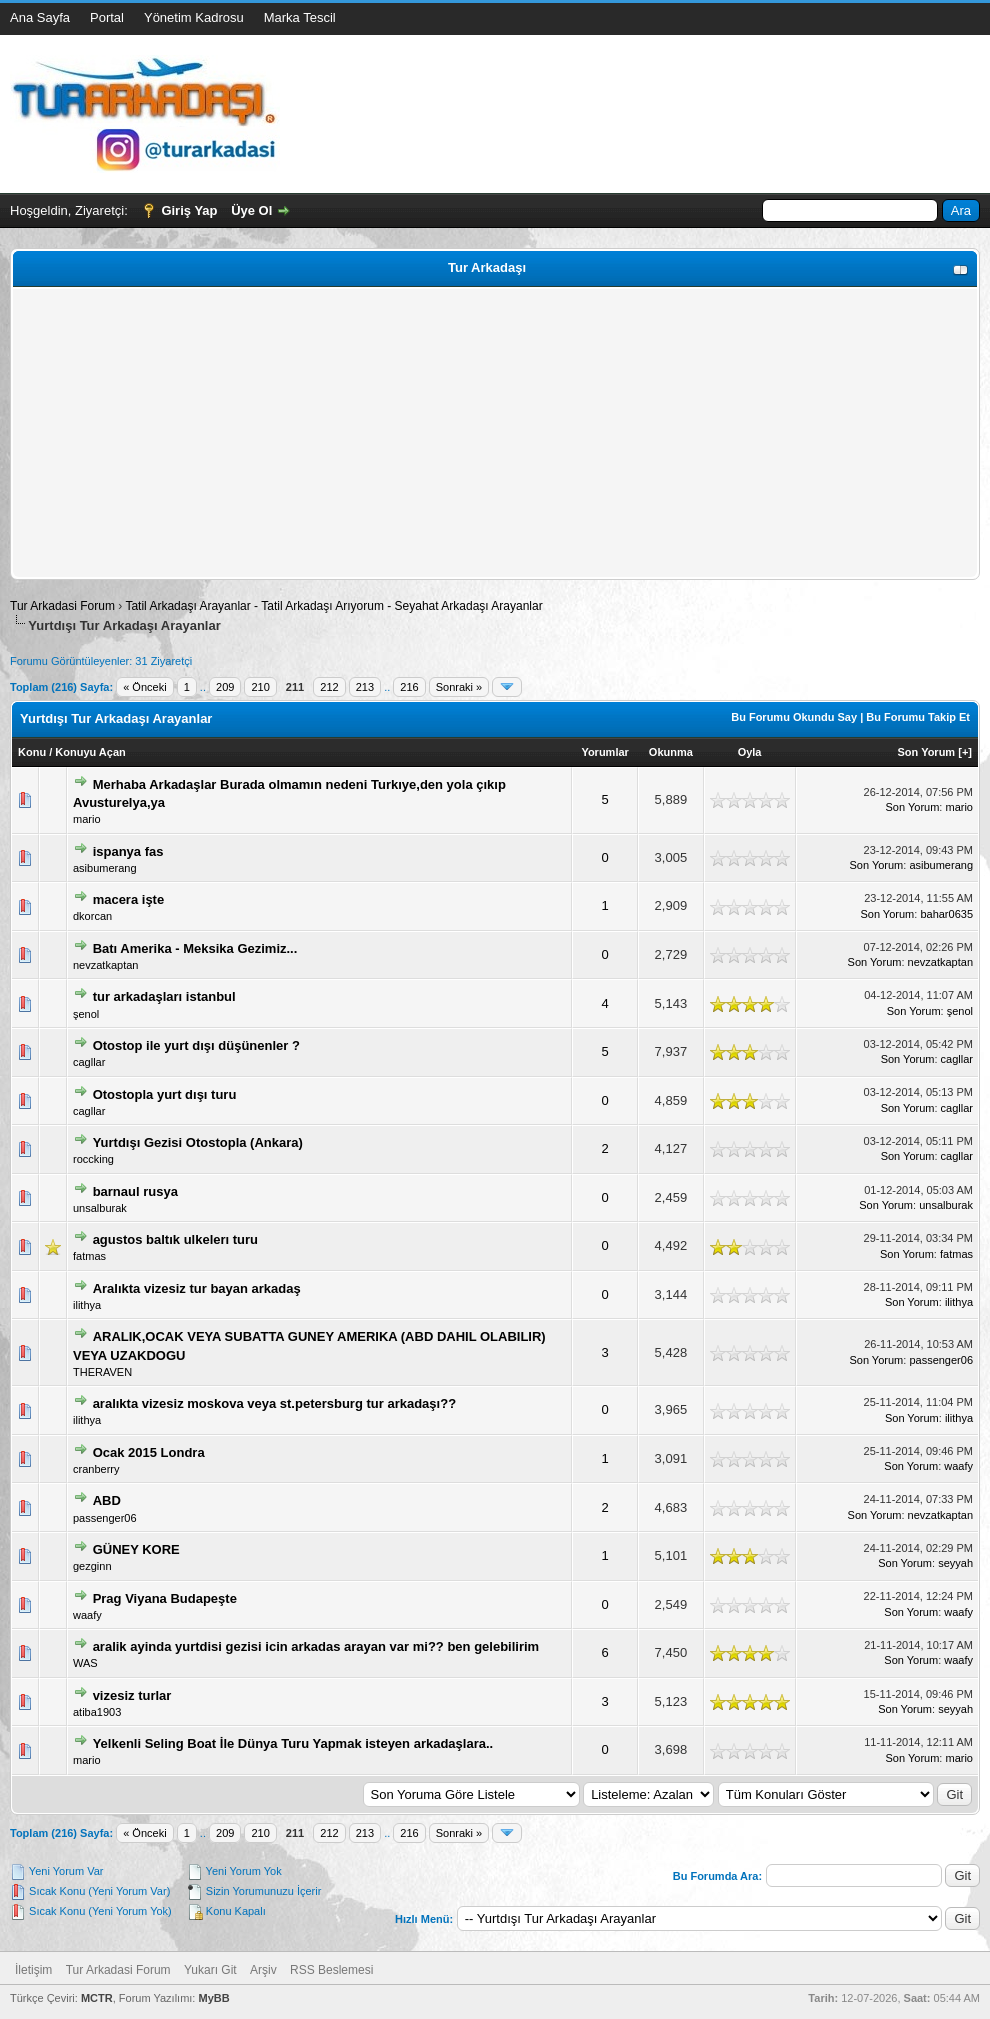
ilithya (87, 1305)
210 (260, 687)
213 (365, 687)
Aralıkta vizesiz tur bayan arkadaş (197, 1288)
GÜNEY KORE (136, 1549)
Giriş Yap (189, 210)
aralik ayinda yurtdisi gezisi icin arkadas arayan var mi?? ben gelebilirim (316, 1646)
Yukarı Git (210, 1970)
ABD (107, 1500)
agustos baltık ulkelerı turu (175, 1239)
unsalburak (100, 1208)
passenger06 (941, 1360)
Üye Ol (251, 210)
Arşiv (263, 1970)
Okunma (671, 752)
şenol (86, 1014)
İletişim (33, 1970)
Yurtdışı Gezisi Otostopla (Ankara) (198, 1142)
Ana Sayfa (40, 17)
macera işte (129, 899)
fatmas (89, 1256)
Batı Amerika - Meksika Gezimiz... (195, 948)
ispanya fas (128, 851)
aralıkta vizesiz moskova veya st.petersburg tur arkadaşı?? (274, 1403)
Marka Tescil (300, 17)
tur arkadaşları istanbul (164, 996)
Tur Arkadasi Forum (62, 606)
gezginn (92, 1566)
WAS (85, 1663)
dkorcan (92, 916)
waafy (958, 1466)
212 (329, 687)
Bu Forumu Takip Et (918, 717)
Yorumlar (604, 752)
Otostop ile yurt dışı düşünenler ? (196, 1045)
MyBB (213, 1998)
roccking (93, 1159)
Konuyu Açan (90, 752)
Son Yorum (927, 752)
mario (87, 819)
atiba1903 (97, 1712)
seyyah (955, 1563)
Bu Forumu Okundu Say (794, 717)
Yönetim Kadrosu (194, 17)
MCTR (97, 1998)
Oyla (750, 752)
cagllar (89, 1062)
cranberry (96, 1469)
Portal (107, 17)
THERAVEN (102, 1372)
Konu (32, 752)
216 (409, 687)
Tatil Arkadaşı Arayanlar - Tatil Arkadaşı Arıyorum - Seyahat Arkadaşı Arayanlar (333, 606)
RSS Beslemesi (331, 1970)
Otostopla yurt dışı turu (165, 1094)
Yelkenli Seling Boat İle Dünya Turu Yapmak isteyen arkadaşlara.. (293, 1743)
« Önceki (144, 687)
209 (225, 687)
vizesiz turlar (132, 1695)
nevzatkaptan (105, 965)
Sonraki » (459, 687)
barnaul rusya (135, 1191)
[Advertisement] (495, 433)
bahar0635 (946, 914)
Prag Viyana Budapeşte (165, 1598)
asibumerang (105, 868)
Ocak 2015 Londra (149, 1452)
